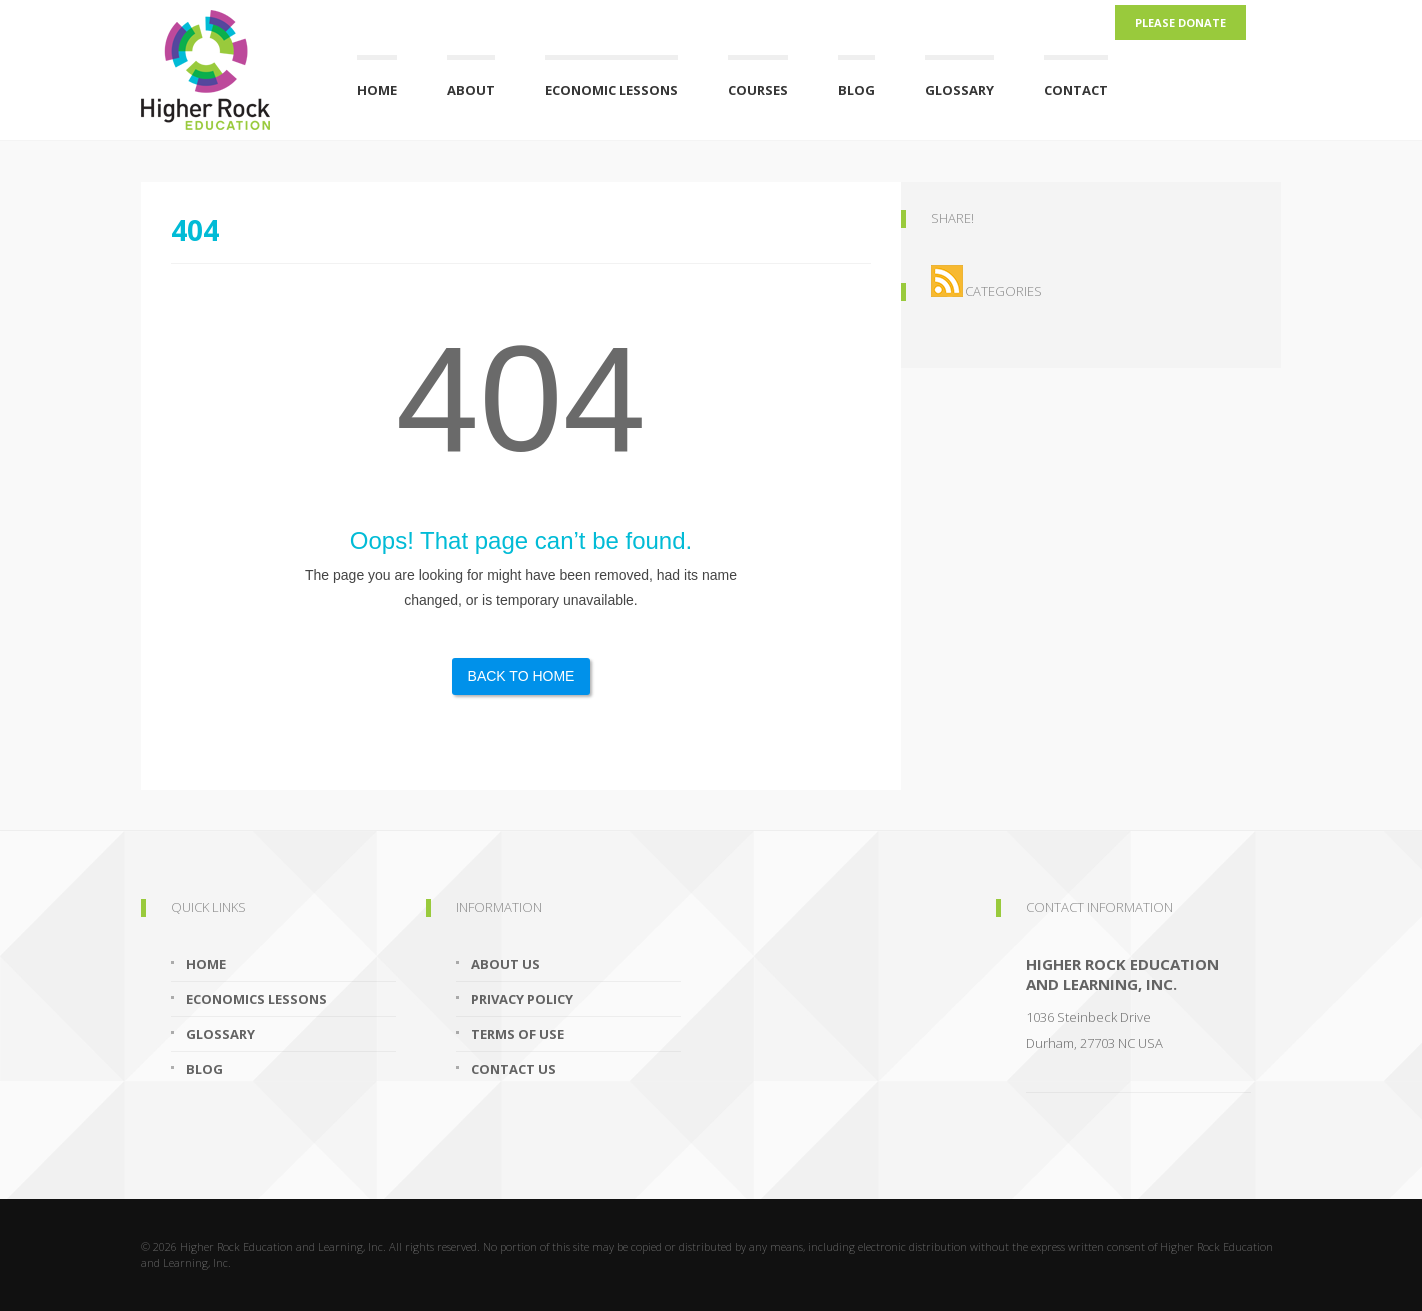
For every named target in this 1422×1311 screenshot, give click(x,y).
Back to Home (521, 676)
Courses (758, 90)
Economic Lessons (611, 90)
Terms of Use (517, 1034)
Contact (1076, 90)
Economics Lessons (256, 999)
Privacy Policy (522, 999)
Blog (856, 90)
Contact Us (513, 1069)
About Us (505, 964)
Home (377, 90)
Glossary (959, 90)
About (471, 90)
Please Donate (1180, 22)
